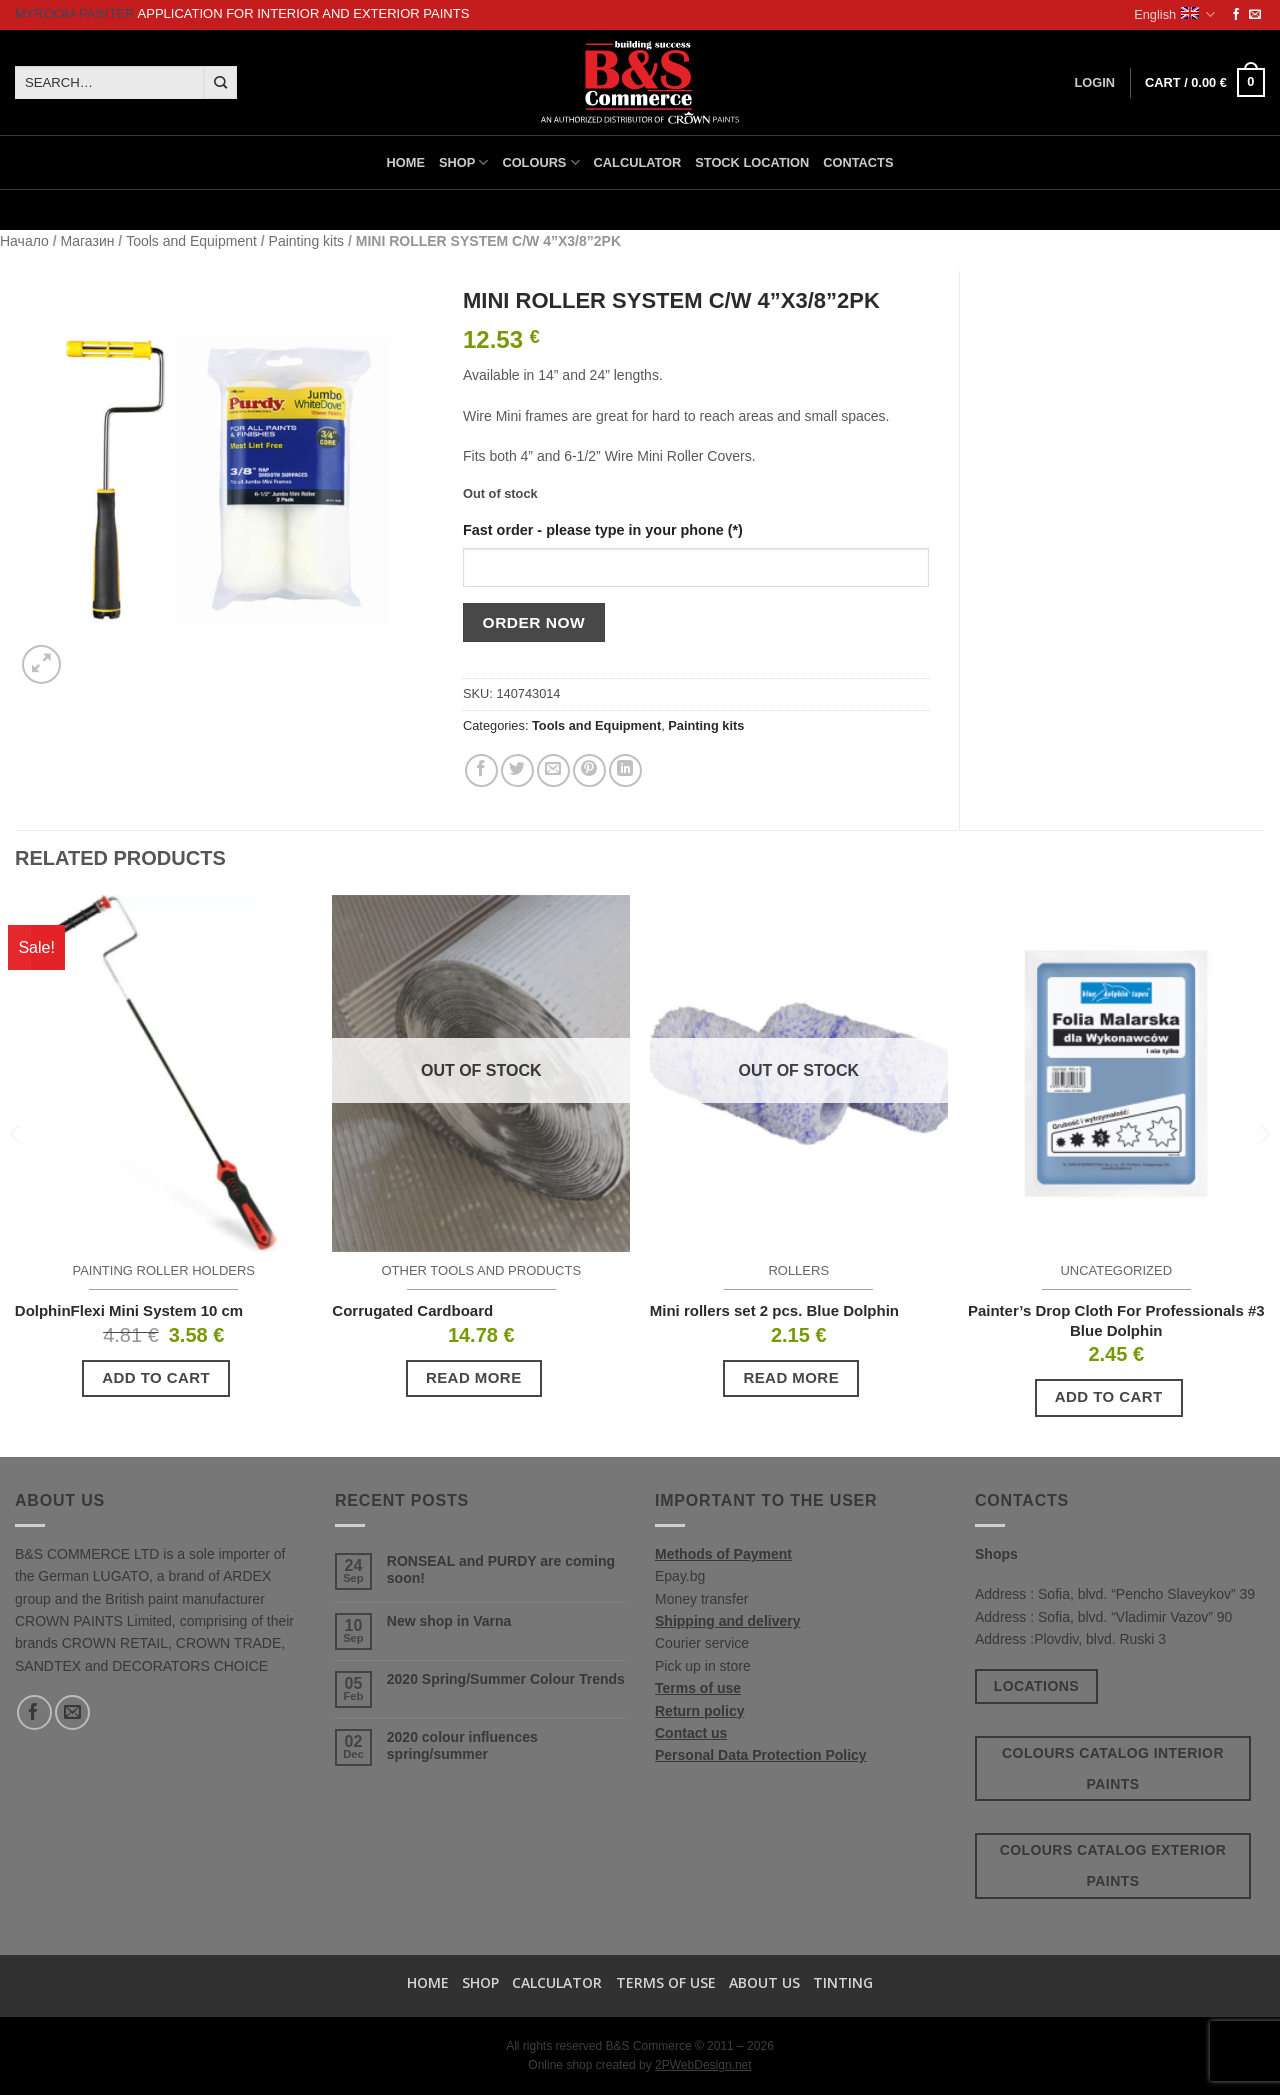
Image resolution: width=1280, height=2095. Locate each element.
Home (406, 162)
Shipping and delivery (727, 1621)
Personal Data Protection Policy (761, 1755)
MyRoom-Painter (75, 13)
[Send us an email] (1255, 15)
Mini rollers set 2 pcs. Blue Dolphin (774, 1310)
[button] (1205, 83)
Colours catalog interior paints (1113, 1768)
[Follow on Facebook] (1236, 15)
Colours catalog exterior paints (1113, 1865)
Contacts (858, 162)
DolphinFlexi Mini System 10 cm (129, 1310)
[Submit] (220, 83)
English (1174, 14)
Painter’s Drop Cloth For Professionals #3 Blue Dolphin (1116, 1320)
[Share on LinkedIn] (625, 770)
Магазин (87, 241)
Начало (24, 241)
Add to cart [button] (156, 1377)
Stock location (752, 162)
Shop (463, 162)
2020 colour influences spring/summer (462, 1745)
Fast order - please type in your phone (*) (603, 530)
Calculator (638, 162)
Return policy (699, 1711)
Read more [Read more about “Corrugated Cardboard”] (474, 1377)
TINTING (843, 1982)
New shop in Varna (449, 1621)
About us (764, 1982)
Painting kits (306, 241)
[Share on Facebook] (481, 770)
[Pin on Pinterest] (589, 770)
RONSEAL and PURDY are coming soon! (501, 1569)
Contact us (691, 1733)
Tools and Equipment (191, 241)
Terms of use (698, 1688)
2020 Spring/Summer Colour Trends (506, 1679)
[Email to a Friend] (553, 770)
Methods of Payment (723, 1554)
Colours (540, 162)
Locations (1036, 1686)
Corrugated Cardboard (412, 1310)
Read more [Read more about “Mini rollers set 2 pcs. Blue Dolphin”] (791, 1377)
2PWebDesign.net (703, 2065)
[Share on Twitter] (517, 770)
